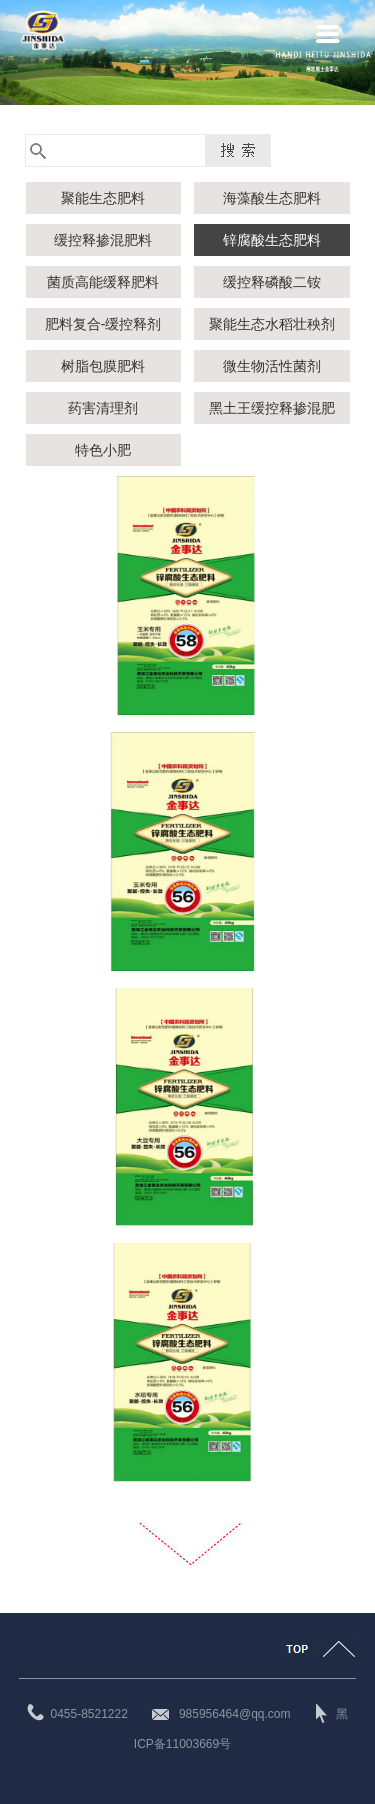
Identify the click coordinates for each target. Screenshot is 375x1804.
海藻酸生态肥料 (272, 198)
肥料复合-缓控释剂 (103, 324)
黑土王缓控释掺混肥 (272, 408)
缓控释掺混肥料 (103, 240)
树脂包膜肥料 (103, 366)
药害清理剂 (103, 408)
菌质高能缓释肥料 (103, 282)
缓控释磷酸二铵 (272, 282)
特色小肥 (103, 450)
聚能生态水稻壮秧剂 (272, 324)
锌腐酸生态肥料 (272, 240)
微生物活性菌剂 (272, 366)
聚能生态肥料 (103, 198)
